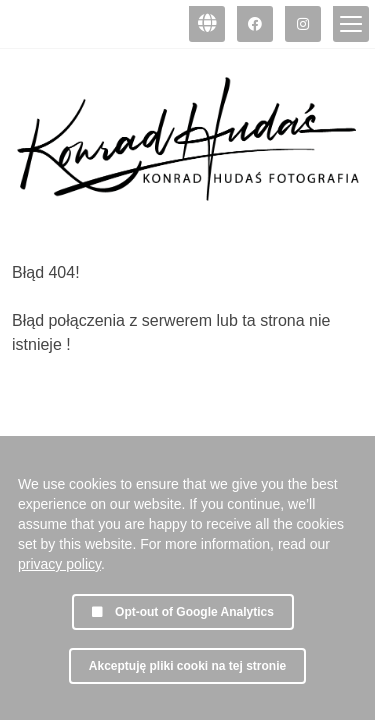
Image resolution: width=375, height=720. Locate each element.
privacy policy (59, 564)
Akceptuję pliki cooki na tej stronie (187, 666)
